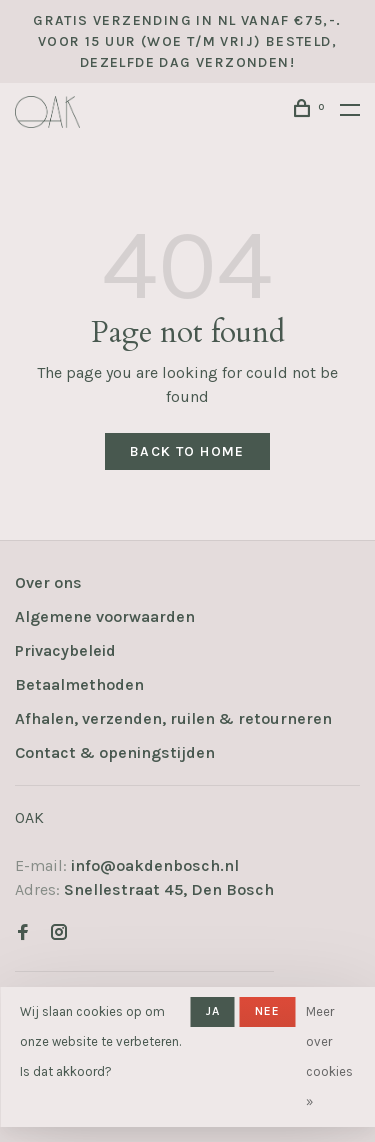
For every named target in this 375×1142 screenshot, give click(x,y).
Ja (213, 1011)
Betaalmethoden (79, 684)
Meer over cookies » (329, 1056)
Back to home (187, 451)
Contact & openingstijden (115, 752)
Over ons (48, 582)
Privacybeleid (65, 650)
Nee (268, 1011)
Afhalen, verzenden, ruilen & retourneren (173, 718)
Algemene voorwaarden (105, 616)
